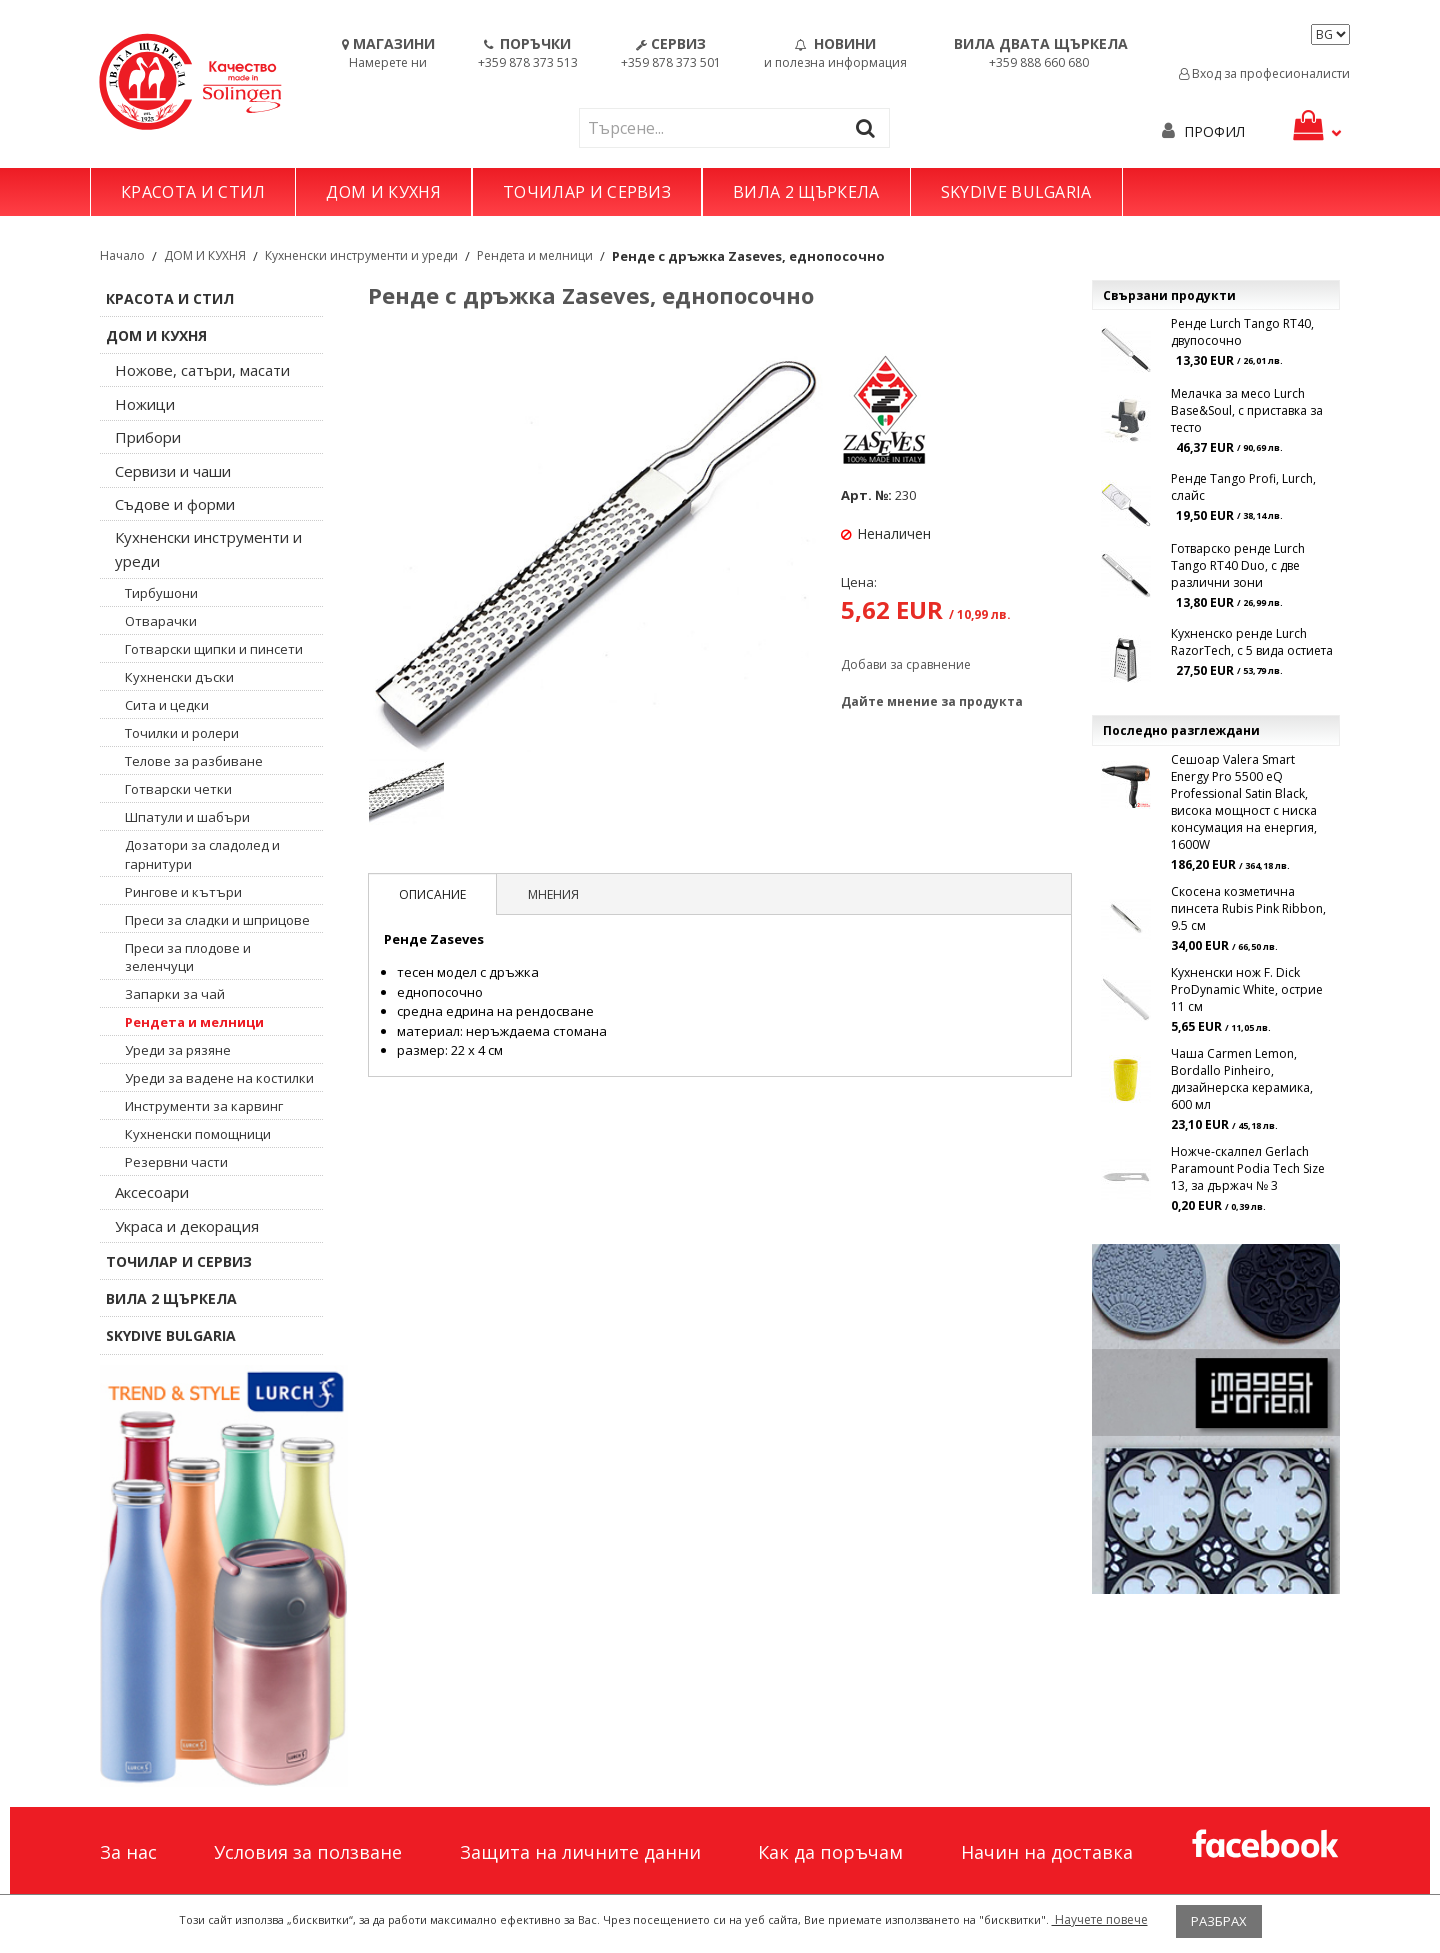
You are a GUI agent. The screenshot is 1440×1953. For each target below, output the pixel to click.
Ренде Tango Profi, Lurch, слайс (1243, 487)
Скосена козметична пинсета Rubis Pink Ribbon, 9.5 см (1248, 908)
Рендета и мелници (535, 255)
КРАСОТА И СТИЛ (193, 192)
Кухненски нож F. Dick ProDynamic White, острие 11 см (1247, 989)
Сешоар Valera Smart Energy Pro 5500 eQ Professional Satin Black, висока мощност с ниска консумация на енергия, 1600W (1244, 802)
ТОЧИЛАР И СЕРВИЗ (587, 192)
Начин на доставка (1047, 1852)
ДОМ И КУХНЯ (383, 192)
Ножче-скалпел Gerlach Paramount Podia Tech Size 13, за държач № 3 (1248, 1168)
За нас (128, 1852)
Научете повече (1100, 1919)
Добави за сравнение (906, 664)
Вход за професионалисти (1264, 73)
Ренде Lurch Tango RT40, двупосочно (1242, 332)
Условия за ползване (308, 1852)
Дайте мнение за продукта (932, 701)
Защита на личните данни (580, 1852)
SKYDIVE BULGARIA (1016, 192)
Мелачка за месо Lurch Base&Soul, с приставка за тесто (1247, 410)
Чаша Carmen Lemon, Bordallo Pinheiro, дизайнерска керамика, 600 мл (1242, 1079)
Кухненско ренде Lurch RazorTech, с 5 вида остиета (1252, 642)
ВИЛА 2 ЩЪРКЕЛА (806, 192)
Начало (122, 255)
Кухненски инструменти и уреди (361, 255)
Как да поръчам (830, 1852)
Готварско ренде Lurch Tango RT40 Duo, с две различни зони (1238, 565)
